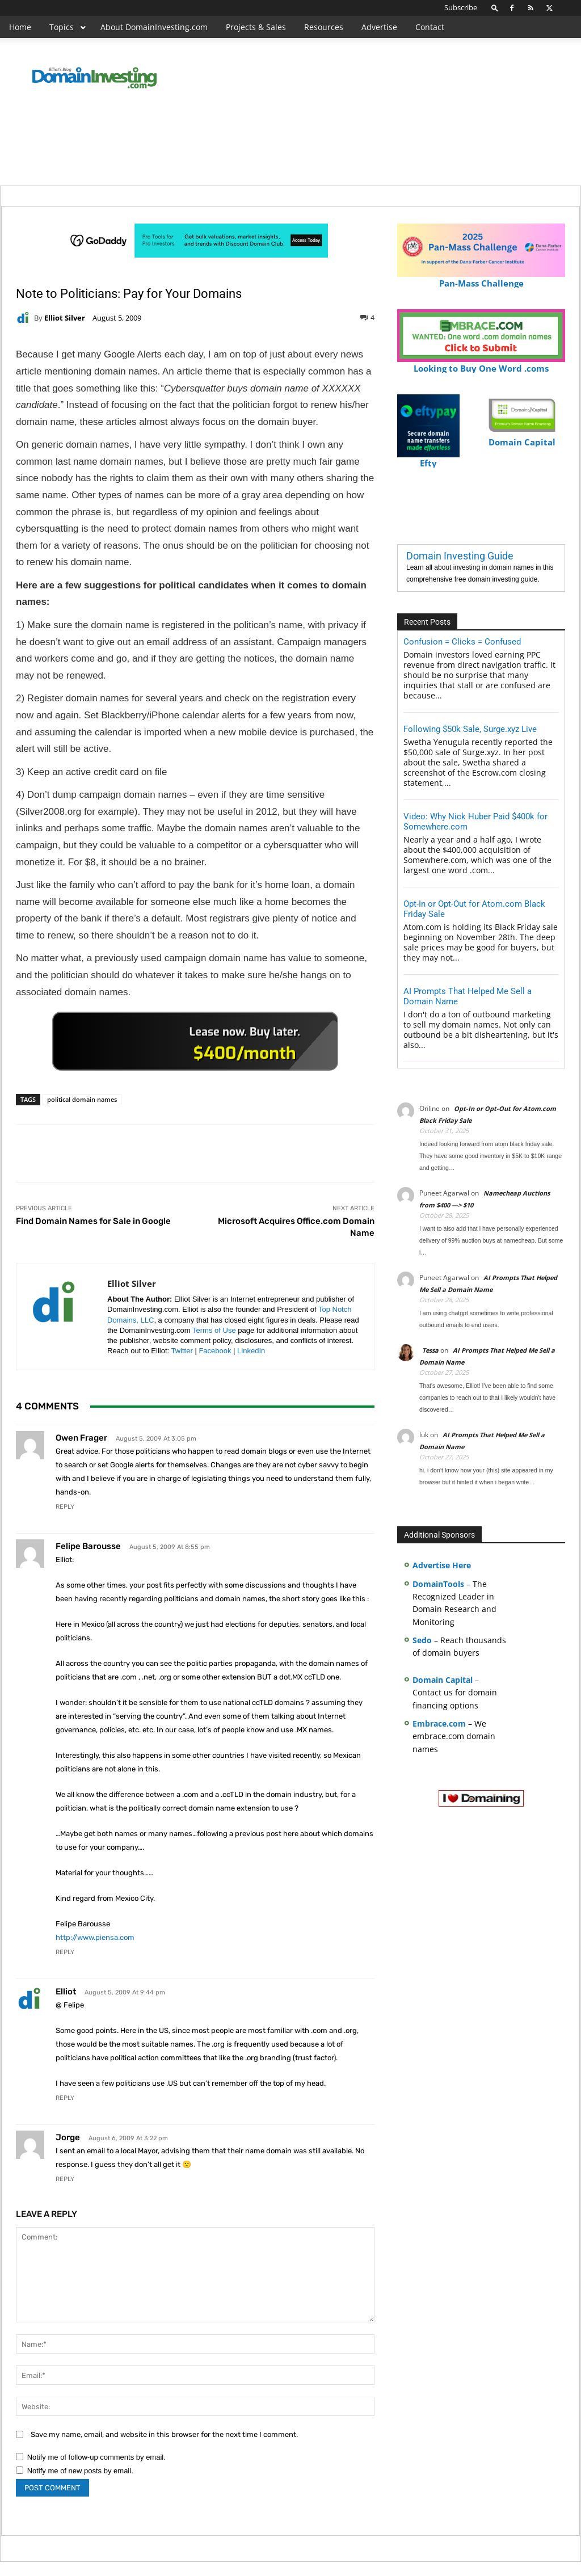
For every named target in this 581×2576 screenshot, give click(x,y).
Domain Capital (442, 1679)
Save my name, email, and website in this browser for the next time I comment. (164, 2434)
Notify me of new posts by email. (80, 2470)
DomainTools (438, 1584)
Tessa (430, 1350)
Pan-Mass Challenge (481, 278)
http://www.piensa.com (95, 1937)
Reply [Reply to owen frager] (65, 1506)
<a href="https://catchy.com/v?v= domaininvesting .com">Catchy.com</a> (195, 1041)
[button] (494, 7)
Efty (428, 458)
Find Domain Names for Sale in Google (93, 1221)
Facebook (215, 1350)
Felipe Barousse (88, 1546)
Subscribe (460, 7)
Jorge (68, 2137)
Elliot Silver (64, 318)
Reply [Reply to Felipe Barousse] (65, 1952)
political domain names (82, 1099)
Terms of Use (214, 1330)
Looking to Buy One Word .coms (481, 363)
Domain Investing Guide (459, 556)
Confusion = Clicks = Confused (462, 642)
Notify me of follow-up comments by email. (96, 2457)
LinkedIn (251, 1350)
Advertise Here (441, 1565)
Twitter (182, 1350)
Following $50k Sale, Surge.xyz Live (470, 729)
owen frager (81, 1438)
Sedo (422, 1640)
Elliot (66, 1991)
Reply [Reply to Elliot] (65, 2098)
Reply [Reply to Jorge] (65, 2179)
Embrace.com (439, 1723)
